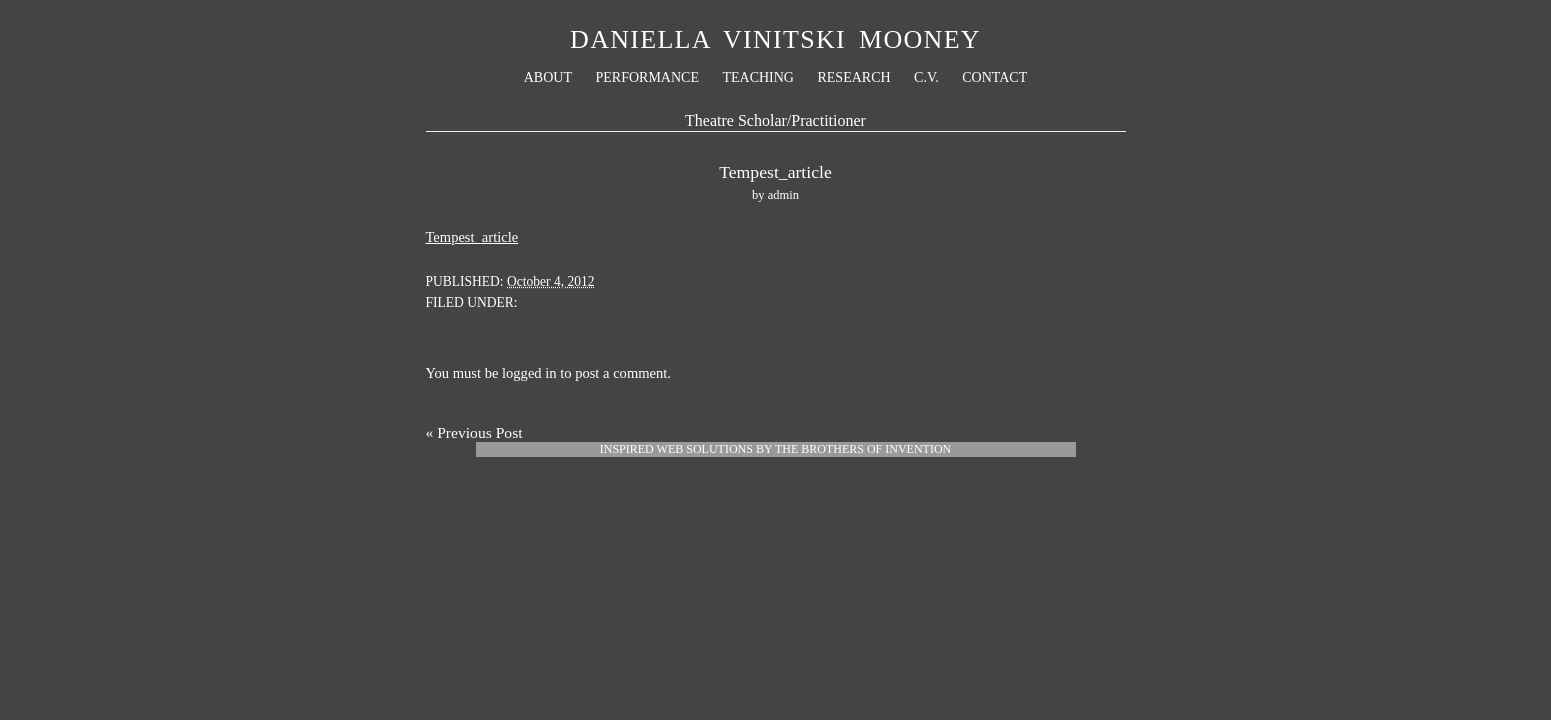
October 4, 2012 (550, 281)
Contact (994, 77)
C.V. (926, 77)
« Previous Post (474, 432)
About (548, 77)
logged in (529, 373)
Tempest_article (472, 237)
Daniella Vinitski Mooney (775, 39)
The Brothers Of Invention (863, 449)
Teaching (758, 77)
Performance (646, 77)
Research (853, 77)
